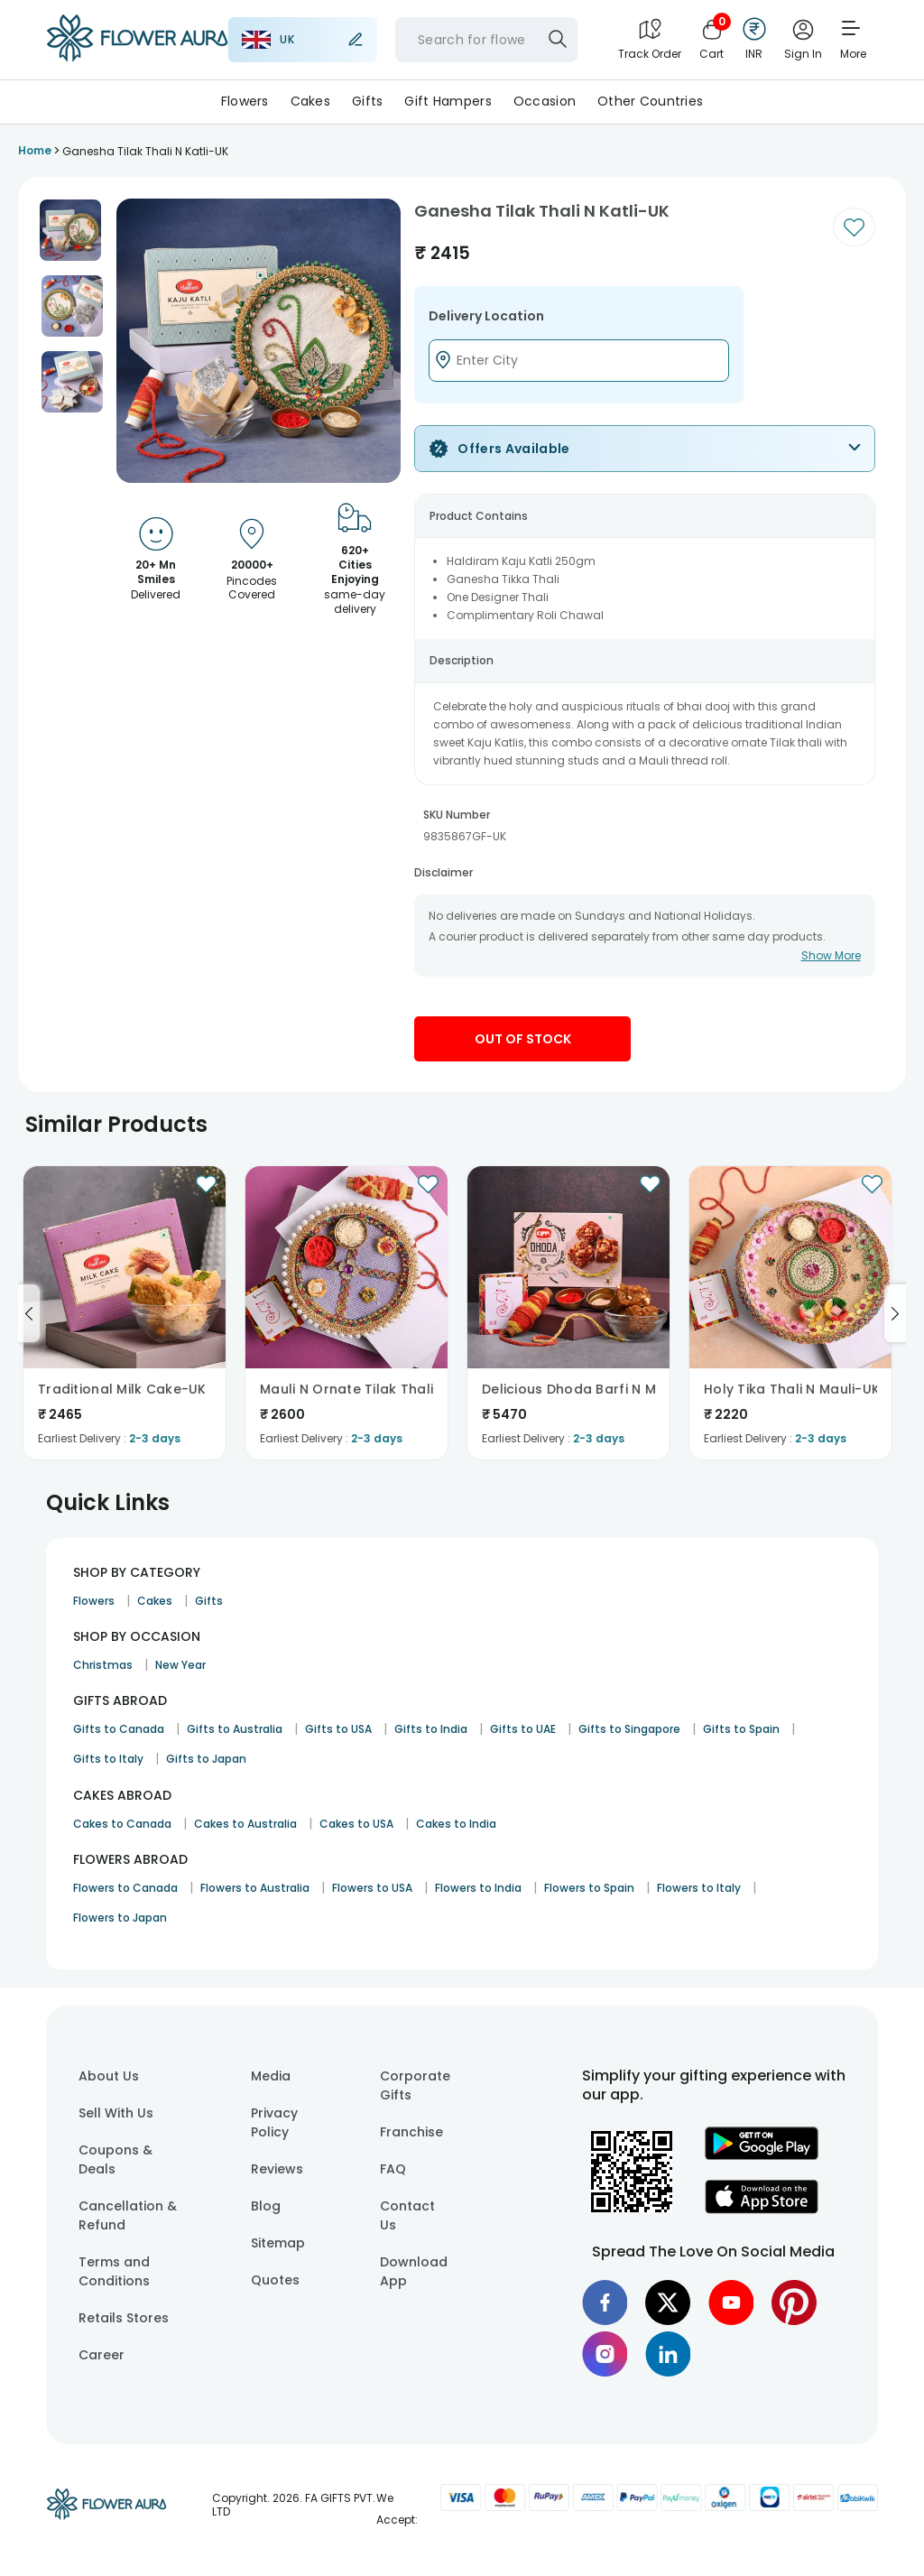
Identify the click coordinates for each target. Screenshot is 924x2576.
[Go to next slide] (895, 1313)
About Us (109, 2076)
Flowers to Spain (589, 1887)
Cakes (310, 101)
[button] (70, 230)
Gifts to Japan (206, 1758)
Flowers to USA (372, 1887)
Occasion (544, 101)
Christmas (103, 1665)
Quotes (275, 2280)
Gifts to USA (338, 1729)
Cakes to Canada (122, 1823)
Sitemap (278, 2243)
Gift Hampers (447, 101)
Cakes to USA (356, 1823)
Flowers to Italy (699, 1887)
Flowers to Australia (255, 1887)
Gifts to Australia (234, 1729)
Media (271, 2076)
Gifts (367, 101)
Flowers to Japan (120, 1917)
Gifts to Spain (741, 1729)
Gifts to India (430, 1729)
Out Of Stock (523, 1039)
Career (102, 2355)
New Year (180, 1665)
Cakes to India (456, 1823)
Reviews (277, 2169)
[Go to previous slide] (29, 1313)
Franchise (411, 2132)
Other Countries (650, 101)
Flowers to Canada (125, 1887)
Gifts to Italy (108, 1758)
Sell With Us (116, 2113)
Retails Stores (124, 2318)
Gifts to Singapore (629, 1729)
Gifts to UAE (523, 1729)
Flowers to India (478, 1887)
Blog (266, 2206)
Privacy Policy (274, 2122)
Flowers (245, 101)
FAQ (393, 2169)
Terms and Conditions (114, 2271)
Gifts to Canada (118, 1729)
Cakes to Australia (245, 1823)
